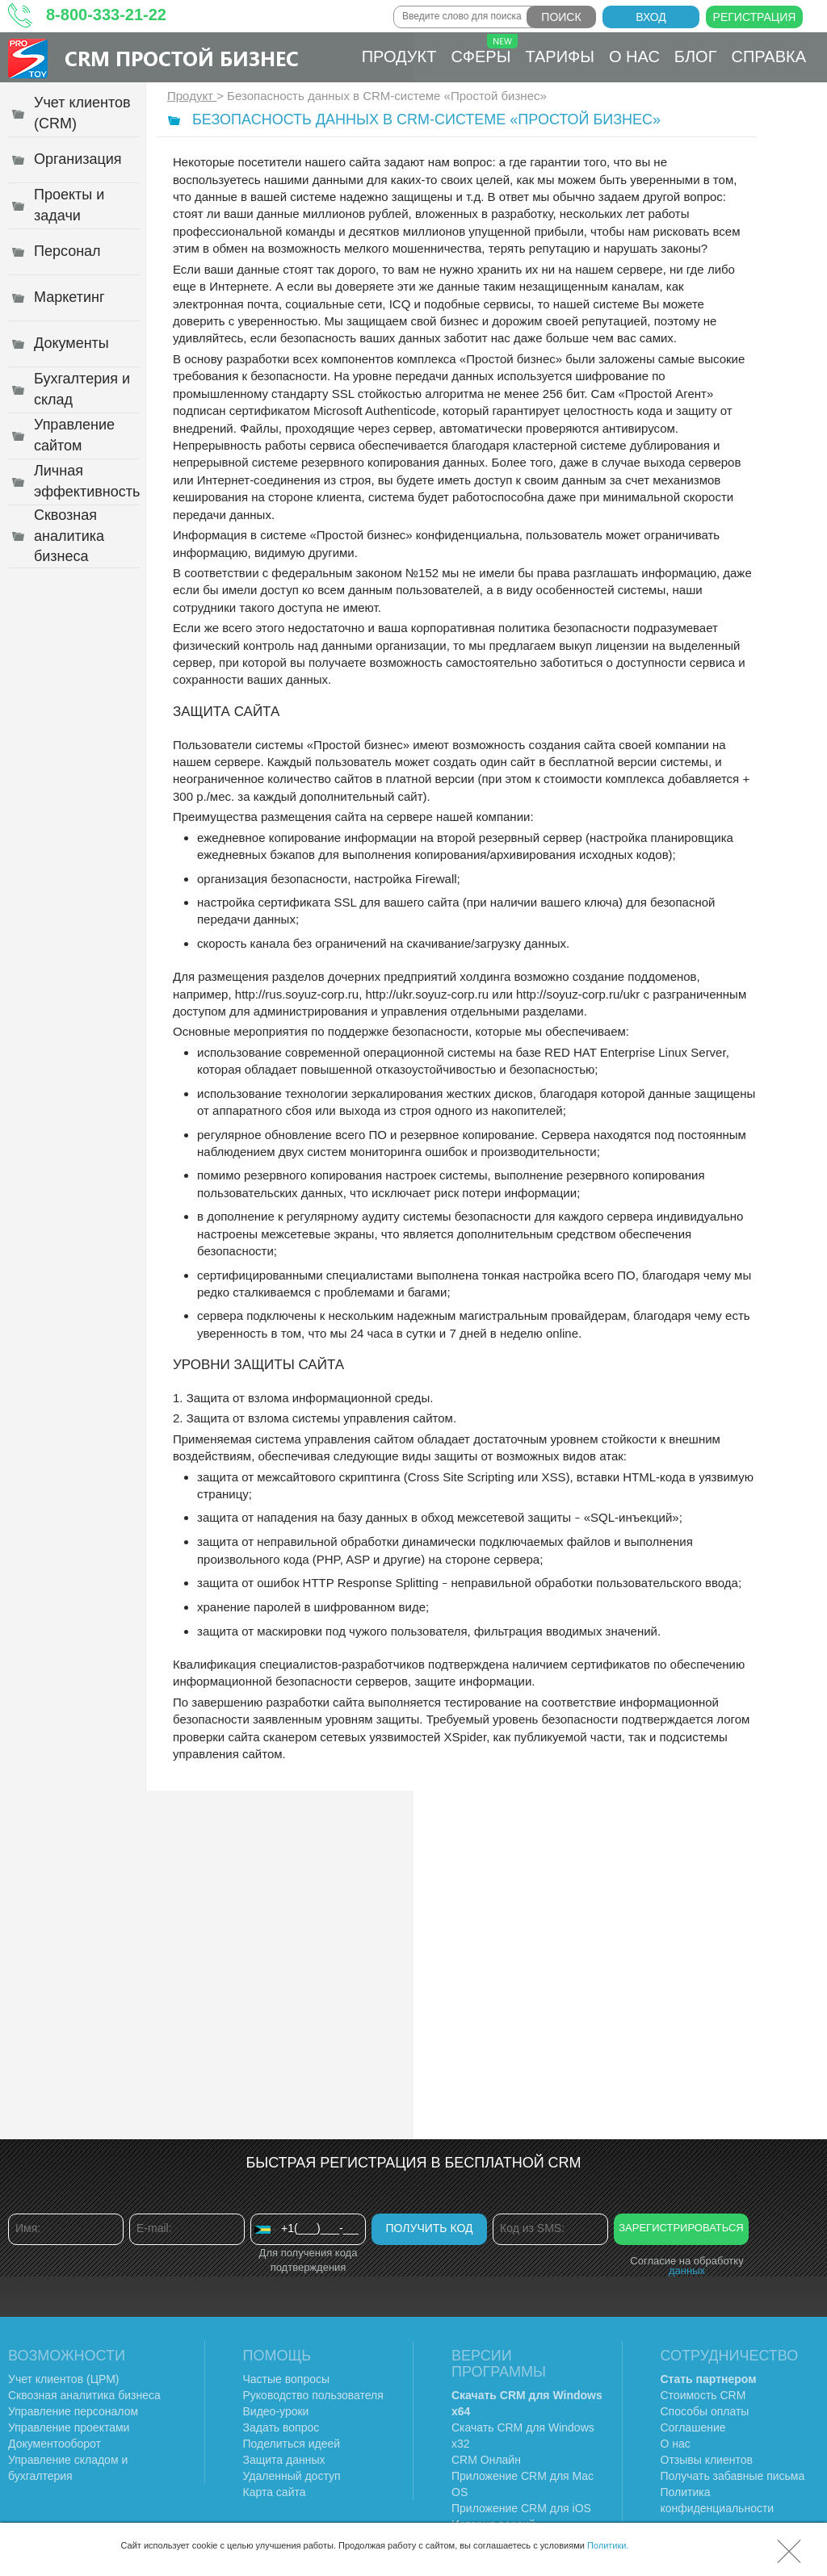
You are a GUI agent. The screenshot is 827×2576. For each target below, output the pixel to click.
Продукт (399, 56)
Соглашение (693, 2427)
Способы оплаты (705, 2411)
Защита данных (284, 2459)
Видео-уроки (276, 2411)
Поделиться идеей (292, 2443)
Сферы (484, 49)
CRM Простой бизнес (182, 57)
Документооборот (54, 2443)
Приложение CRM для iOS (521, 2508)
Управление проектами (68, 2427)
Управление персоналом (73, 2411)
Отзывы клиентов (707, 2459)
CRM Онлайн (486, 2459)
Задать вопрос (281, 2427)
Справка (769, 56)
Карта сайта (274, 2492)
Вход (651, 16)
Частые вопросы (286, 2379)
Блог (695, 56)
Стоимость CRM (703, 2395)
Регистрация (754, 16)
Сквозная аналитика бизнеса (84, 2395)
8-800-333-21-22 (106, 14)
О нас (634, 56)
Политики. (608, 2545)
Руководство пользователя (313, 2395)
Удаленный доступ (292, 2475)
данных (687, 2270)
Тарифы (559, 56)
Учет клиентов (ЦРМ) (64, 2379)
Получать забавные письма (733, 2475)
